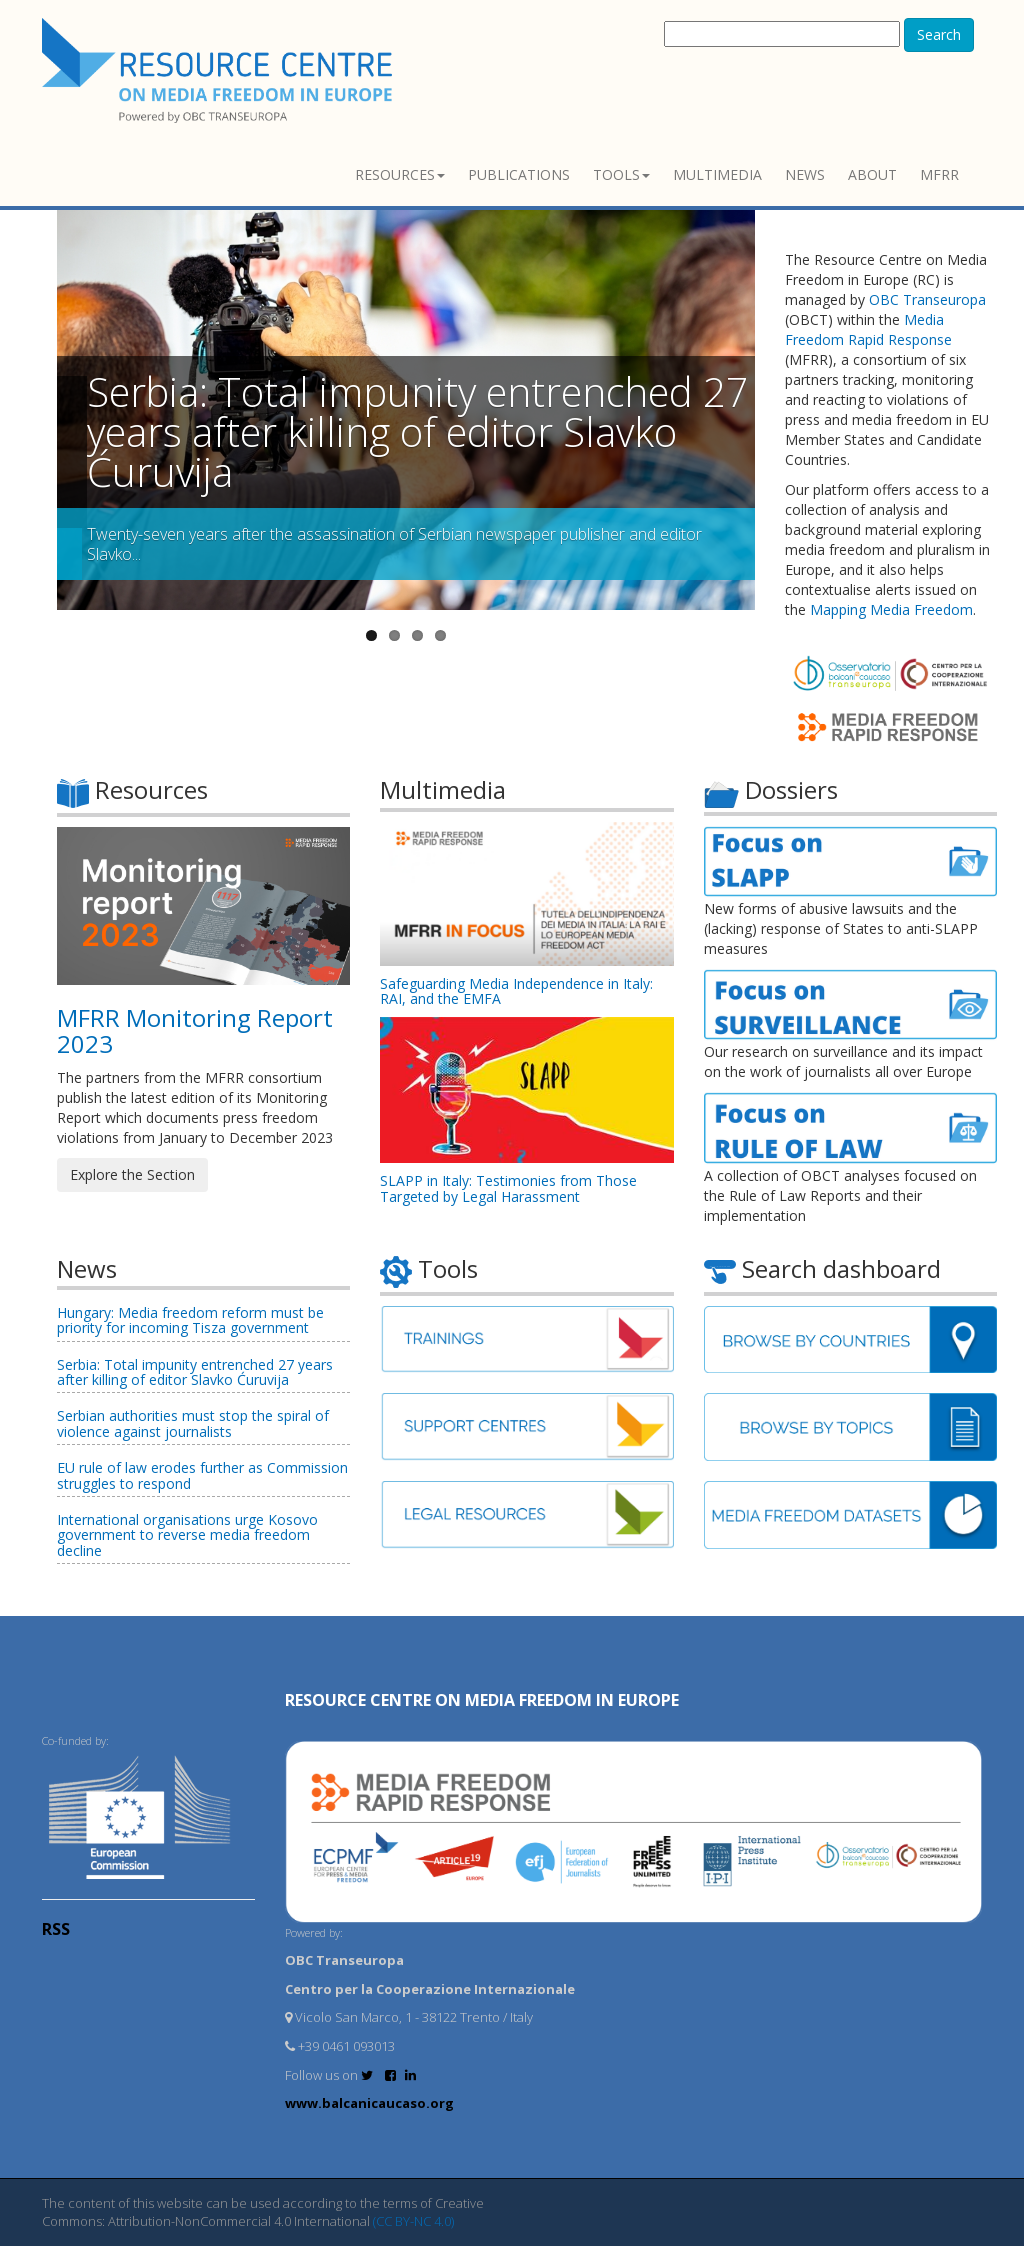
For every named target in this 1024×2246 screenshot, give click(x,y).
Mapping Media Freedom (891, 609)
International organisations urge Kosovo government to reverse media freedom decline (187, 1535)
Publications (519, 174)
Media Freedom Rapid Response (868, 329)
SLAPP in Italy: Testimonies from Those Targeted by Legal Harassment (508, 1188)
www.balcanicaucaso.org (369, 2103)
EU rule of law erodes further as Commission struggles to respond (202, 1475)
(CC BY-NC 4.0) (413, 2221)
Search (939, 34)
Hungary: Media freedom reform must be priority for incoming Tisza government (190, 1320)
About (872, 174)
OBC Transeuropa (927, 299)
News (805, 174)
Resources (400, 174)
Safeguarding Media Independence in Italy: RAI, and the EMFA (516, 991)
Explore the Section (132, 1174)
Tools (621, 174)
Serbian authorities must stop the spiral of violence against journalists (193, 1423)
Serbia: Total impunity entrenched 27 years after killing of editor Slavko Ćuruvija (418, 431)
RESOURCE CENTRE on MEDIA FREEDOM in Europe (482, 1700)
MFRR (939, 174)
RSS (56, 1929)
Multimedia (717, 174)
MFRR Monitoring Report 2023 (195, 1030)
